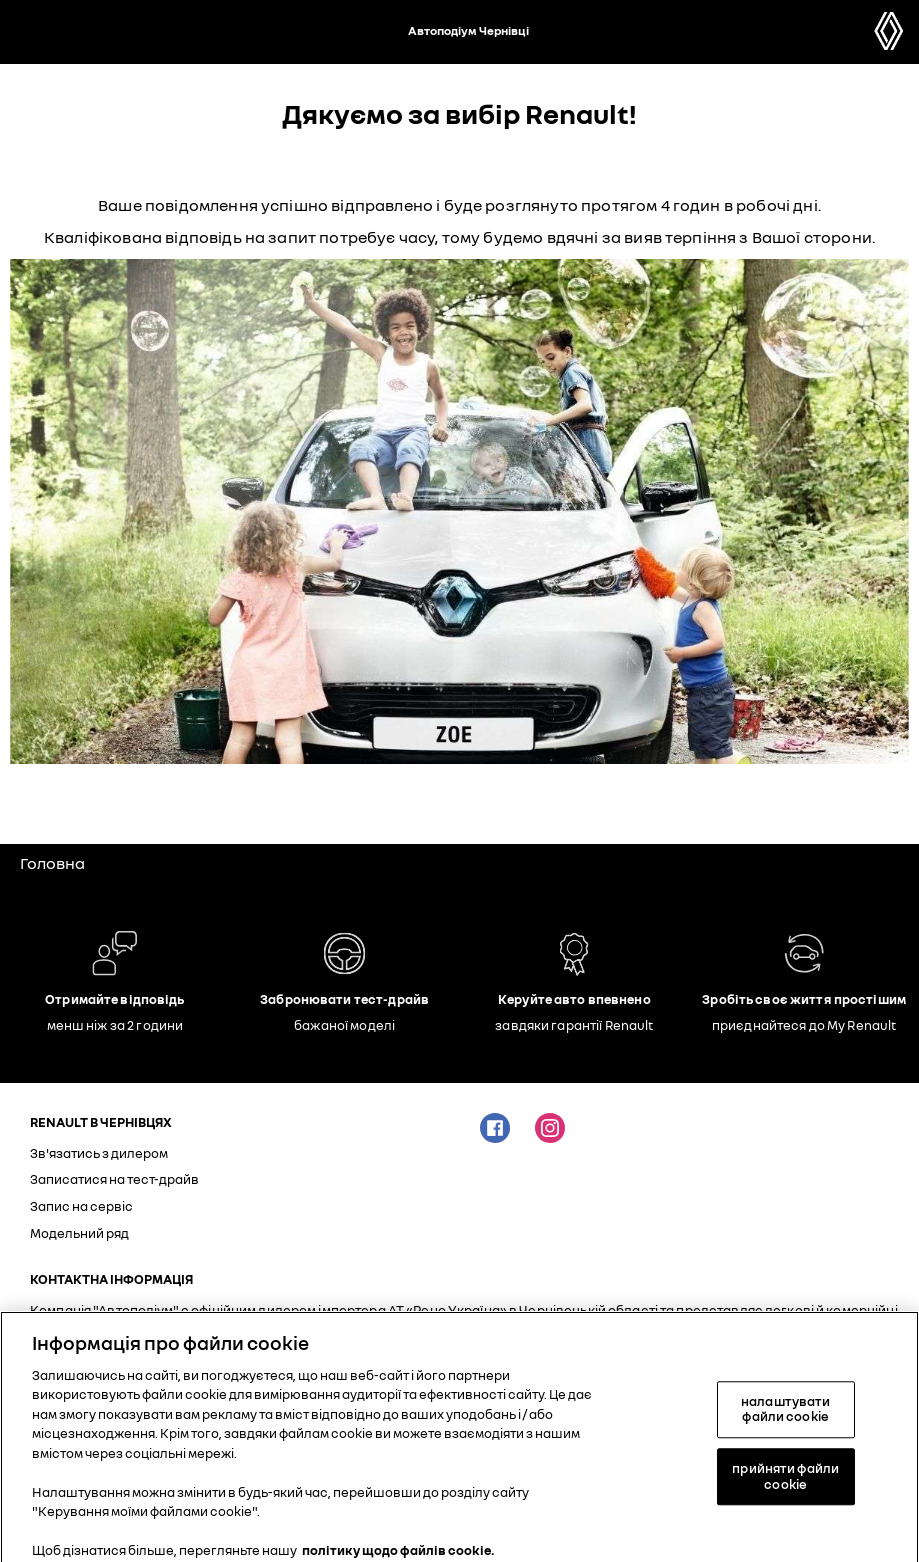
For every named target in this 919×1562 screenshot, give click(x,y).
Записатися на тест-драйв (114, 1179)
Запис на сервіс (81, 1206)
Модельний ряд (79, 1233)
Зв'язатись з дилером (99, 1153)
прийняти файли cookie (785, 1484)
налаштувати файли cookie (785, 1417)
